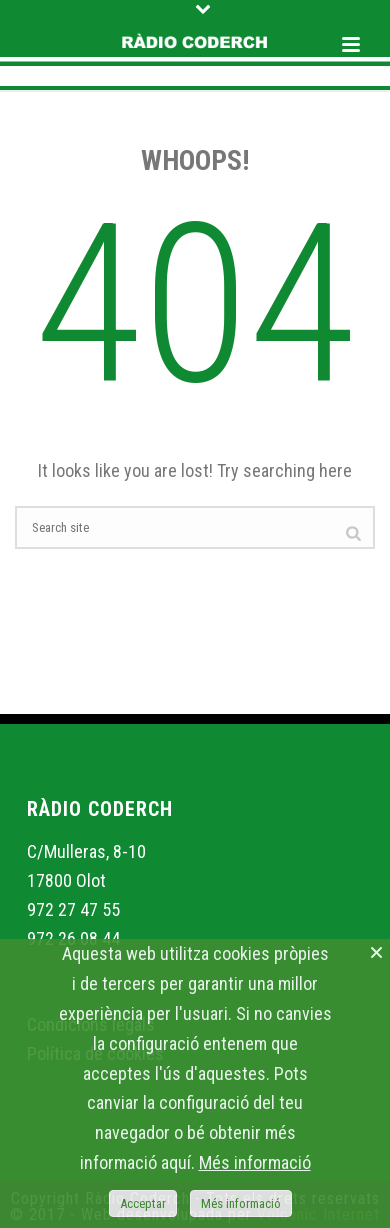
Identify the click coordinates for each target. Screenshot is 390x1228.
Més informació (255, 1162)
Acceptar (143, 1203)
